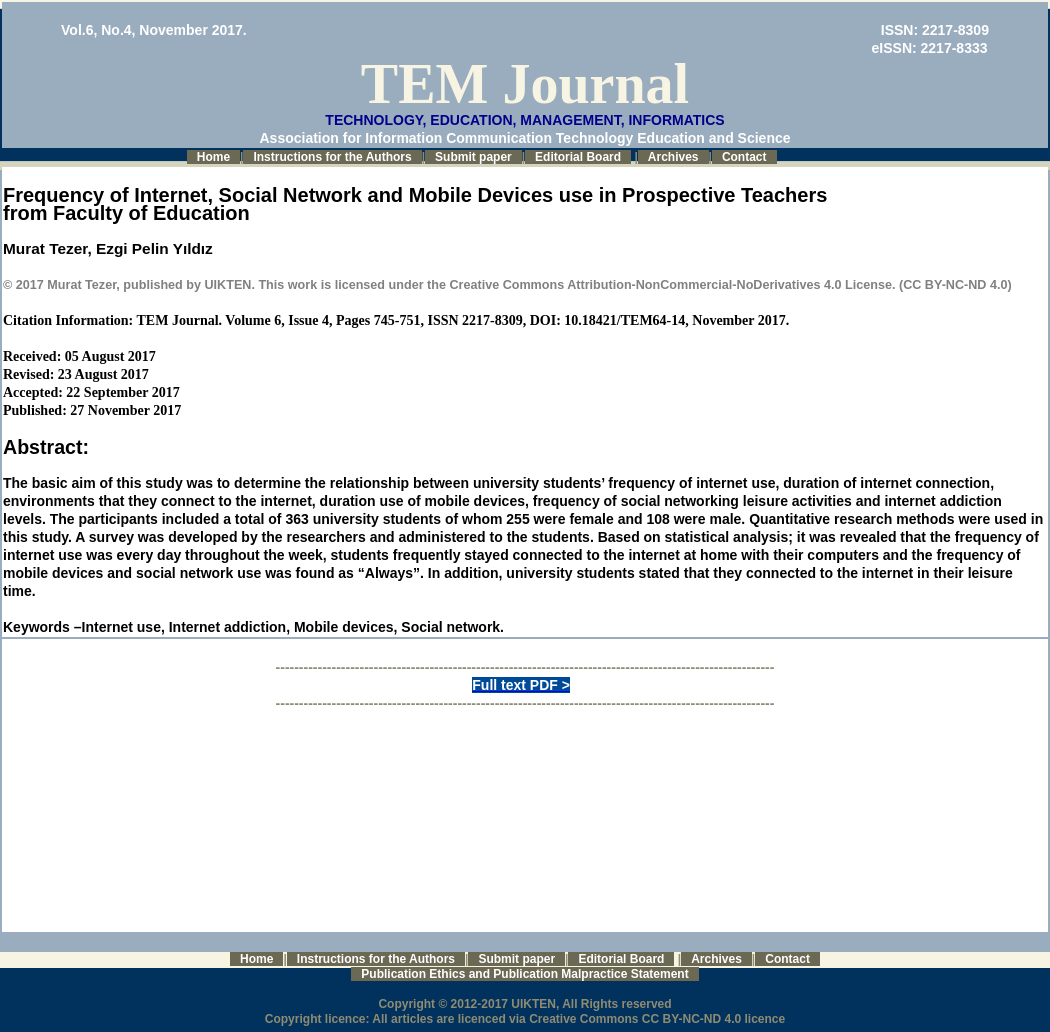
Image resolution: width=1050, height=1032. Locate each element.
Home (213, 157)
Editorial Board (578, 157)
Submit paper (473, 157)
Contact (744, 157)
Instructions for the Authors (332, 157)
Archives (673, 157)
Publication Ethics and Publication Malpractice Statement (524, 974)
